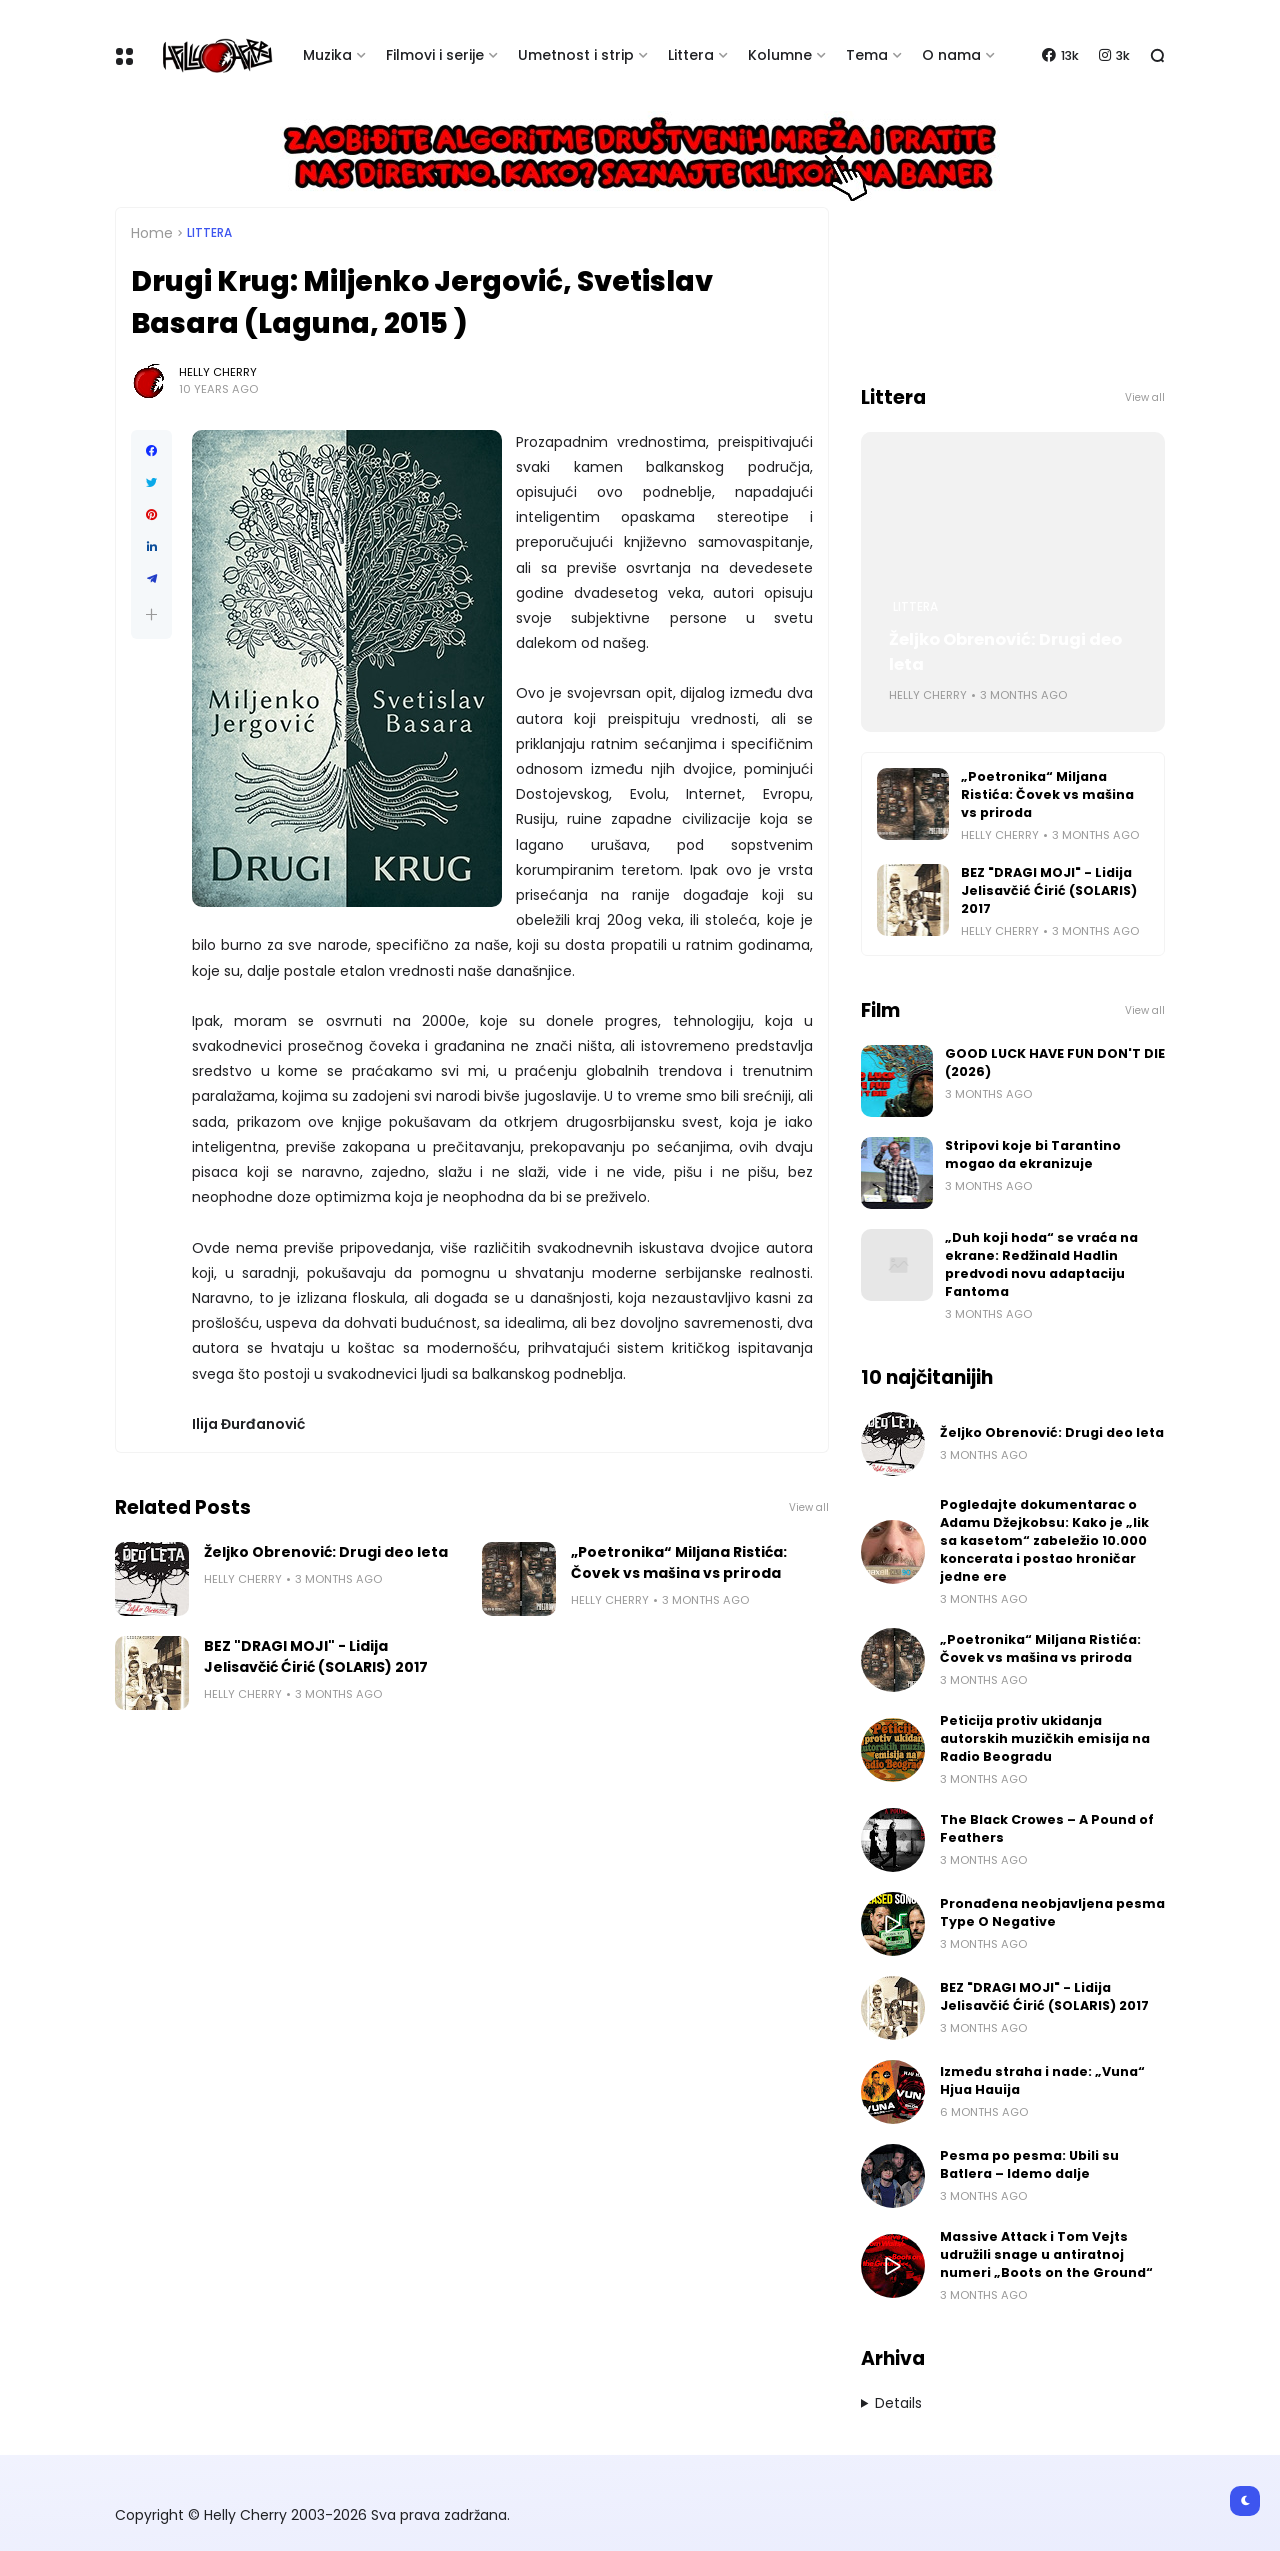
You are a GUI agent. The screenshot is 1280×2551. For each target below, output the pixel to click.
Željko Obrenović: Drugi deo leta (326, 1552)
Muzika (327, 55)
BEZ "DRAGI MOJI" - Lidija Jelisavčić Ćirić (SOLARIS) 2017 (316, 1656)
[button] (151, 614)
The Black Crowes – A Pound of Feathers (1047, 1828)
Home (152, 233)
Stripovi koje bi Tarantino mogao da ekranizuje (1033, 1154)
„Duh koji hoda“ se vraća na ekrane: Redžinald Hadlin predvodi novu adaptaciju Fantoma (1041, 1264)
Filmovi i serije (435, 55)
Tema (867, 55)
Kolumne (780, 55)
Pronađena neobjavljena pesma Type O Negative (1052, 1912)
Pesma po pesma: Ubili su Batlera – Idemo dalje (1029, 2164)
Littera (691, 55)
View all (809, 1507)
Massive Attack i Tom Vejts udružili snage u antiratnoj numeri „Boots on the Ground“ (1046, 2254)
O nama (951, 55)
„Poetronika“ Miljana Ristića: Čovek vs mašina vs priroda (679, 1562)
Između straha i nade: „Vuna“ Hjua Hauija (1042, 2080)
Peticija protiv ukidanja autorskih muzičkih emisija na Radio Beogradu (1045, 1738)
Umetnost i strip (576, 55)
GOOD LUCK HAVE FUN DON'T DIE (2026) (1055, 1062)
